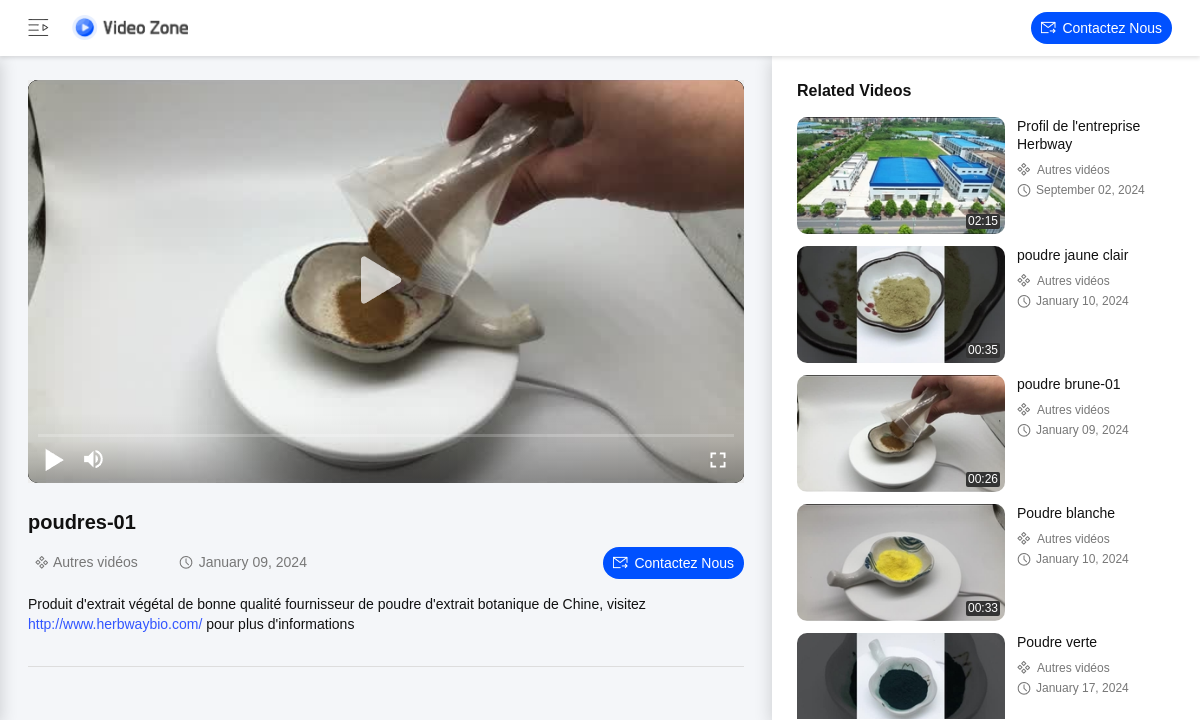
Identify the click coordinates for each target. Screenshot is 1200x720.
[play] (386, 281)
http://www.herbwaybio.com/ (115, 624)
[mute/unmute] (94, 459)
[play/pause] (54, 459)
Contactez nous (1101, 28)
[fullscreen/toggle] (718, 459)
